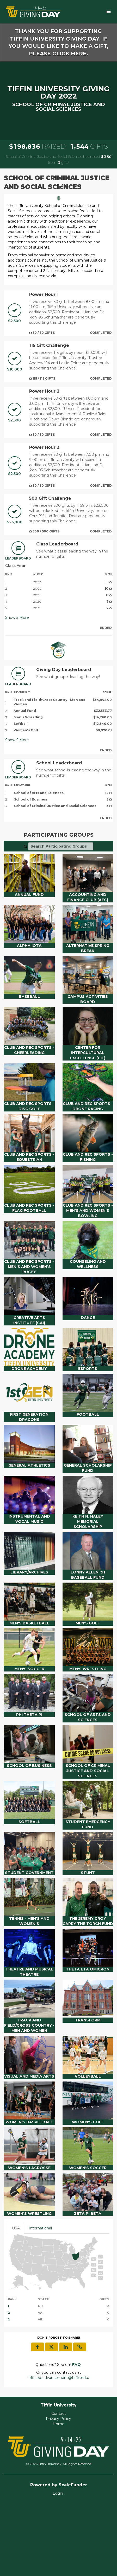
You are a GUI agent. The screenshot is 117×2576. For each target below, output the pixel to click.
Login (58, 2550)
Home (58, 2480)
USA (16, 2285)
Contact (58, 2470)
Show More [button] (17, 674)
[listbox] (58, 226)
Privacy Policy (58, 2475)
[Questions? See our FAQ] (76, 2421)
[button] (15, 226)
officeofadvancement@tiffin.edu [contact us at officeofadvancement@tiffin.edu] (58, 2434)
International (40, 2285)
